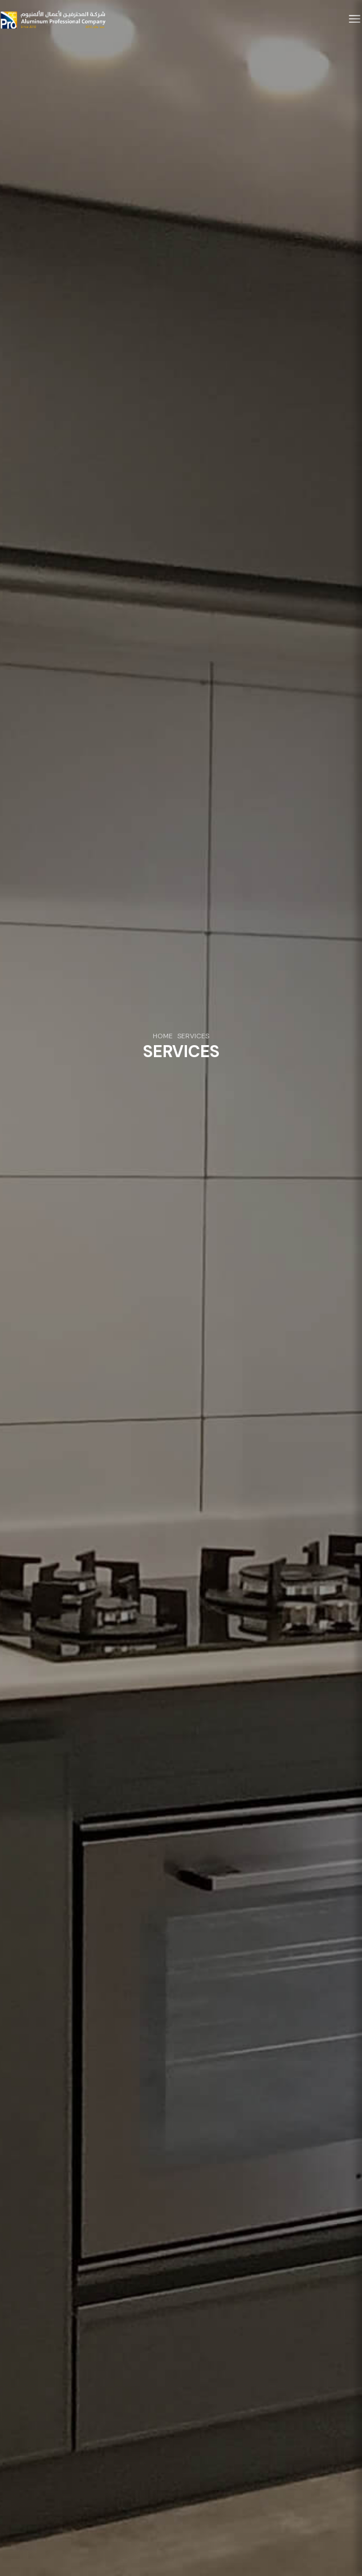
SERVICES (193, 1036)
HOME (163, 1036)
